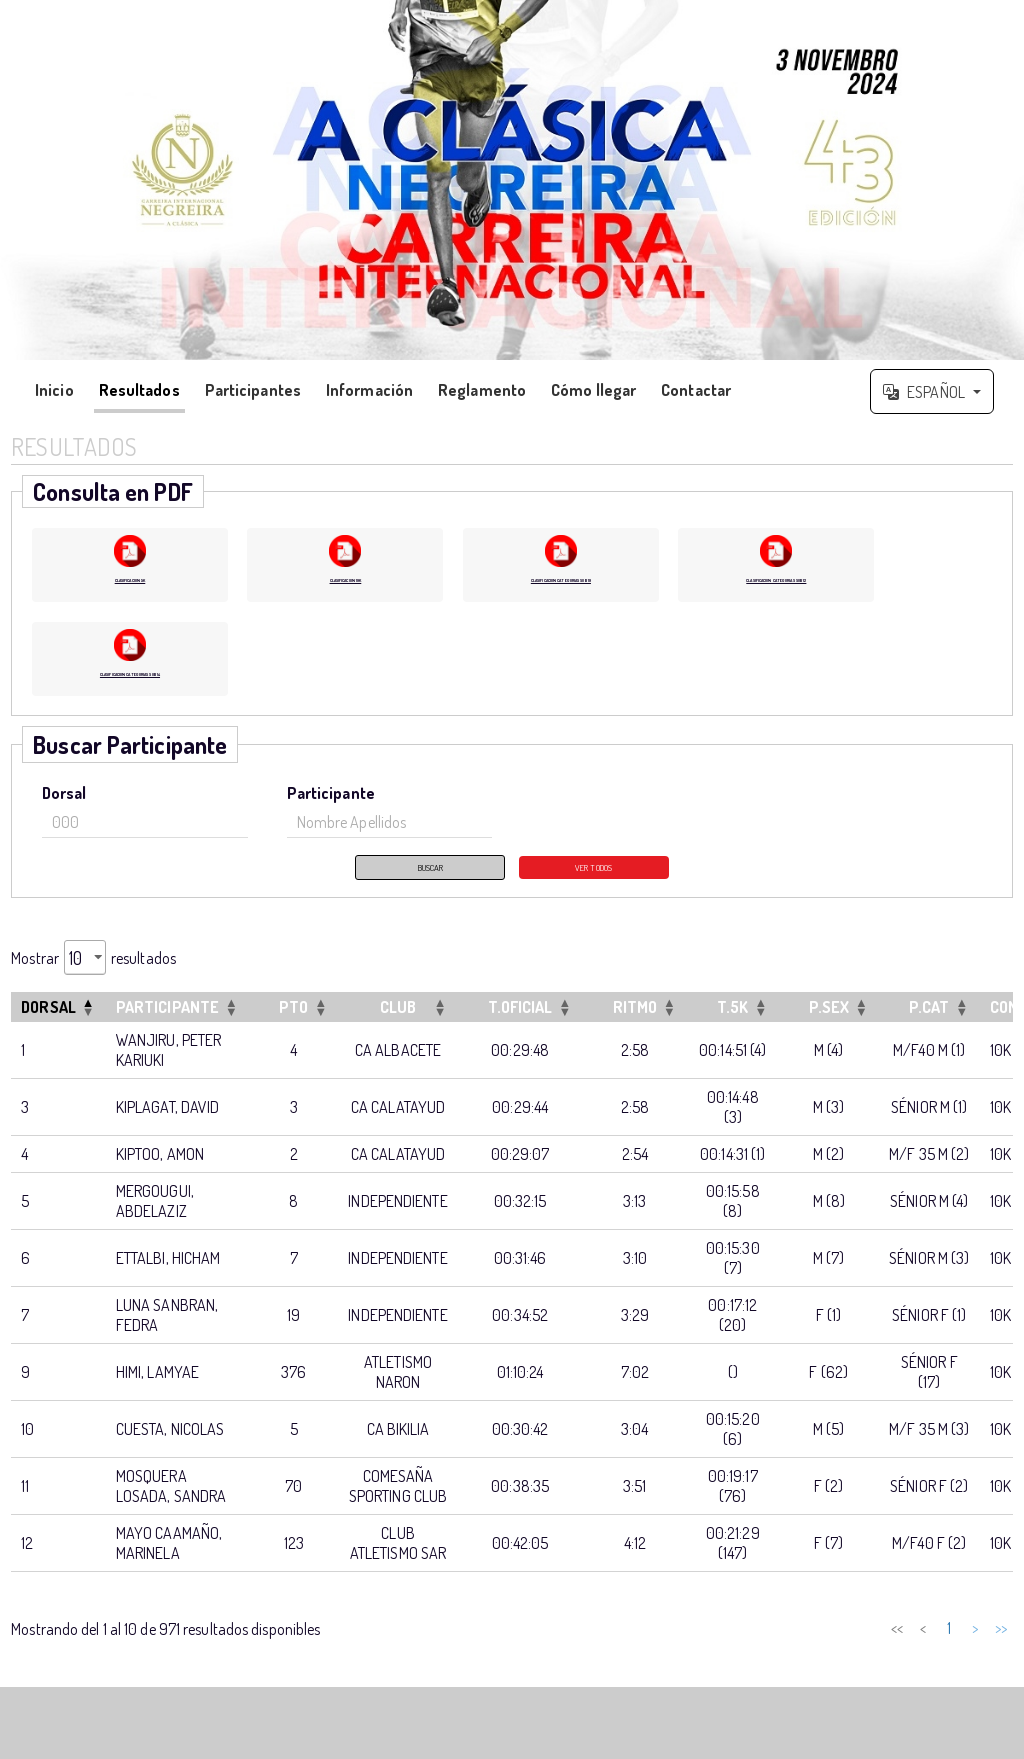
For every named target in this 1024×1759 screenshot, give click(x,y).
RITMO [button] (635, 1029)
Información (369, 390)
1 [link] (778, 1650)
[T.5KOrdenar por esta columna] (732, 1029)
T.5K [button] (732, 1029)
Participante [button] (167, 1029)
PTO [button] (293, 1029)
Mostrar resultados (93, 979)
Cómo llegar (593, 390)
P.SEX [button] (829, 1029)
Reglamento (482, 390)
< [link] (752, 1650)
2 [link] (804, 1650)
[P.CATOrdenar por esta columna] (929, 1029)
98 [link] (949, 1650)
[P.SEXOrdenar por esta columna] (829, 1029)
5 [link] (882, 1650)
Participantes (253, 390)
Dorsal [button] (48, 1029)
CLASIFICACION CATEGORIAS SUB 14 (130, 687)
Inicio (54, 390)
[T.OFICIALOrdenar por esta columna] (520, 1029)
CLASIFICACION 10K (345, 576)
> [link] (975, 1650)
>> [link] (1001, 1650)
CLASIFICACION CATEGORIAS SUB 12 (776, 585)
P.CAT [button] (929, 1029)
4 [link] (855, 1650)
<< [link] (726, 1650)
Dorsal (64, 809)
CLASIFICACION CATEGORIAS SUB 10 (561, 585)
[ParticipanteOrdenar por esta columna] (177, 1029)
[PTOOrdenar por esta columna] (293, 1029)
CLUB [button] (398, 1029)
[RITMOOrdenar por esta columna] (635, 1029)
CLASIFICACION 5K (130, 576)
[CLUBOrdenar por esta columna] (397, 1029)
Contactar (696, 390)
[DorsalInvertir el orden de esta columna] (58, 1029)
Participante (331, 809)
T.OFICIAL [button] (520, 1029)
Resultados (139, 390)
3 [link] (830, 1650)
